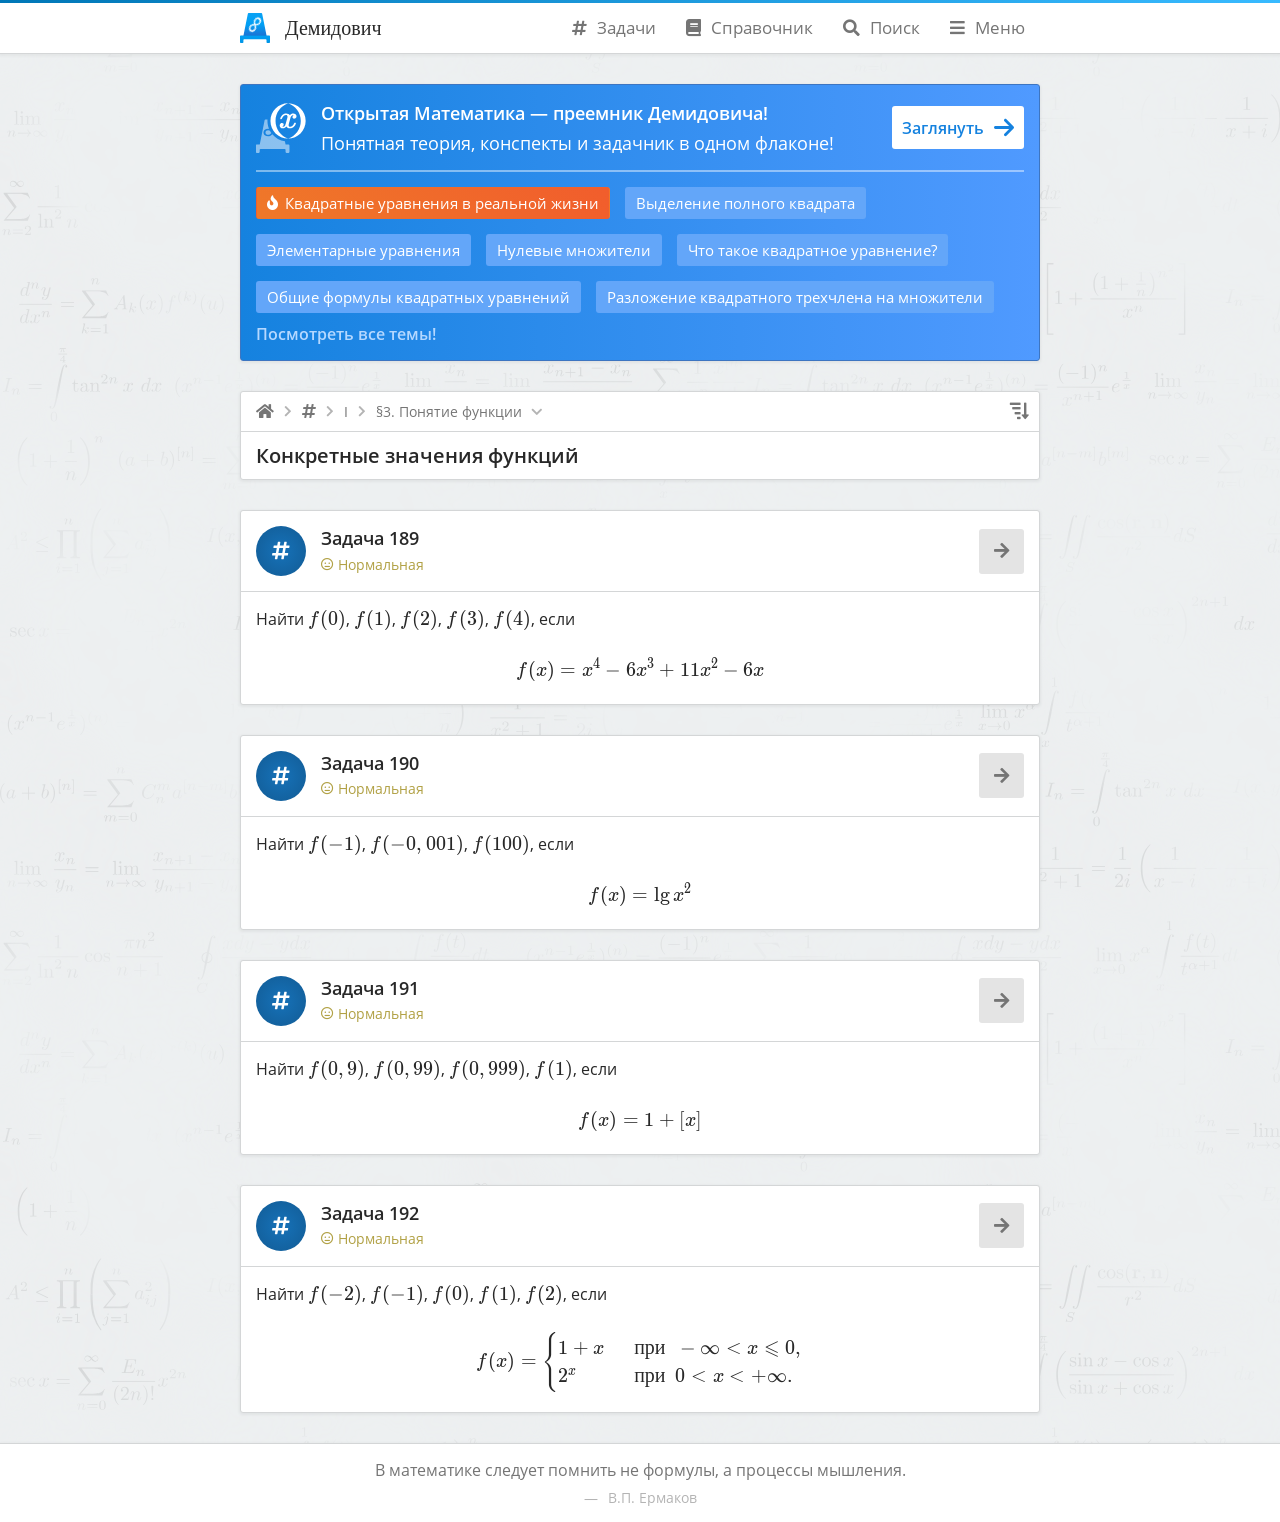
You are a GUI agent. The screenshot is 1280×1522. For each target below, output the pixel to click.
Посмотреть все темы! (346, 334)
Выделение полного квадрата (745, 203)
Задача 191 (370, 988)
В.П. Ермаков (652, 1497)
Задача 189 (370, 538)
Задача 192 (370, 1213)
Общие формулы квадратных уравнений (418, 297)
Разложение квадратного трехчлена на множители (795, 297)
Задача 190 (370, 763)
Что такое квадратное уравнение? (812, 250)
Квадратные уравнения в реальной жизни (433, 203)
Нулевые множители (574, 250)
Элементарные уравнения (363, 250)
